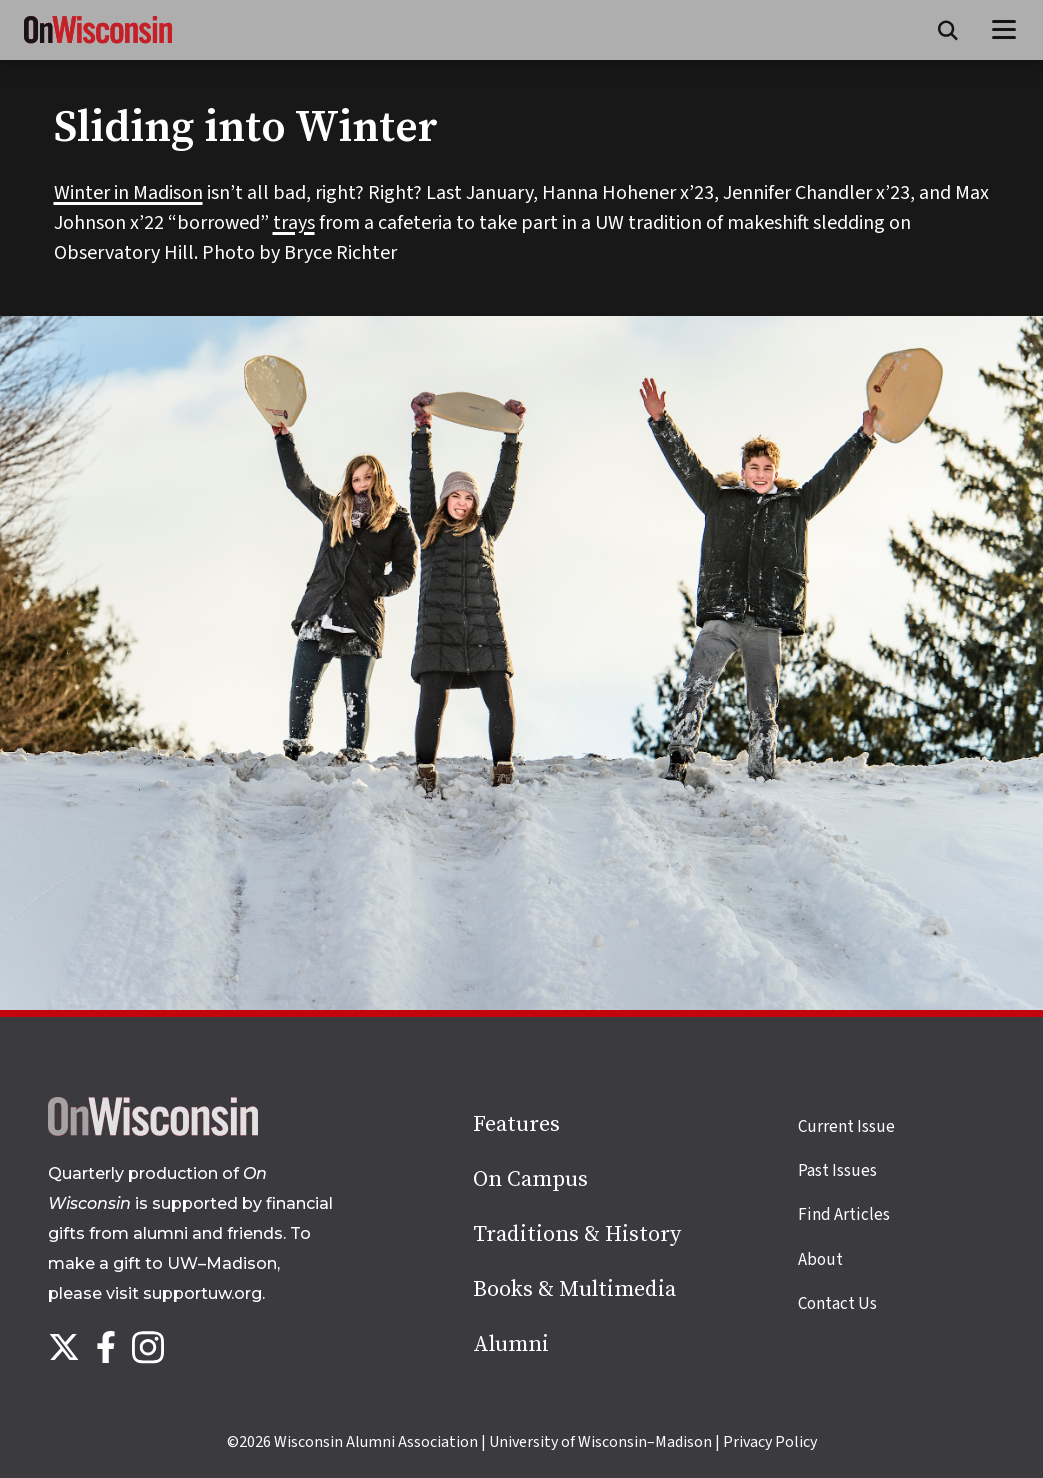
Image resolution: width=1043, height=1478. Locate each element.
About (820, 1260)
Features (516, 1124)
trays (294, 223)
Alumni (511, 1344)
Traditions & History (577, 1234)
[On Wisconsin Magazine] (98, 44)
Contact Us (837, 1304)
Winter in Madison (128, 193)
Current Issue (846, 1127)
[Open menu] (1004, 30)
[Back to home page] (153, 1131)
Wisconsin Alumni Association (376, 1442)
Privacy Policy (770, 1442)
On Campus (530, 1179)
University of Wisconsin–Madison (600, 1442)
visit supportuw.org (184, 1293)
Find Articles (844, 1215)
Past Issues (837, 1171)
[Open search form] (948, 30)
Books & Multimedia (574, 1289)
